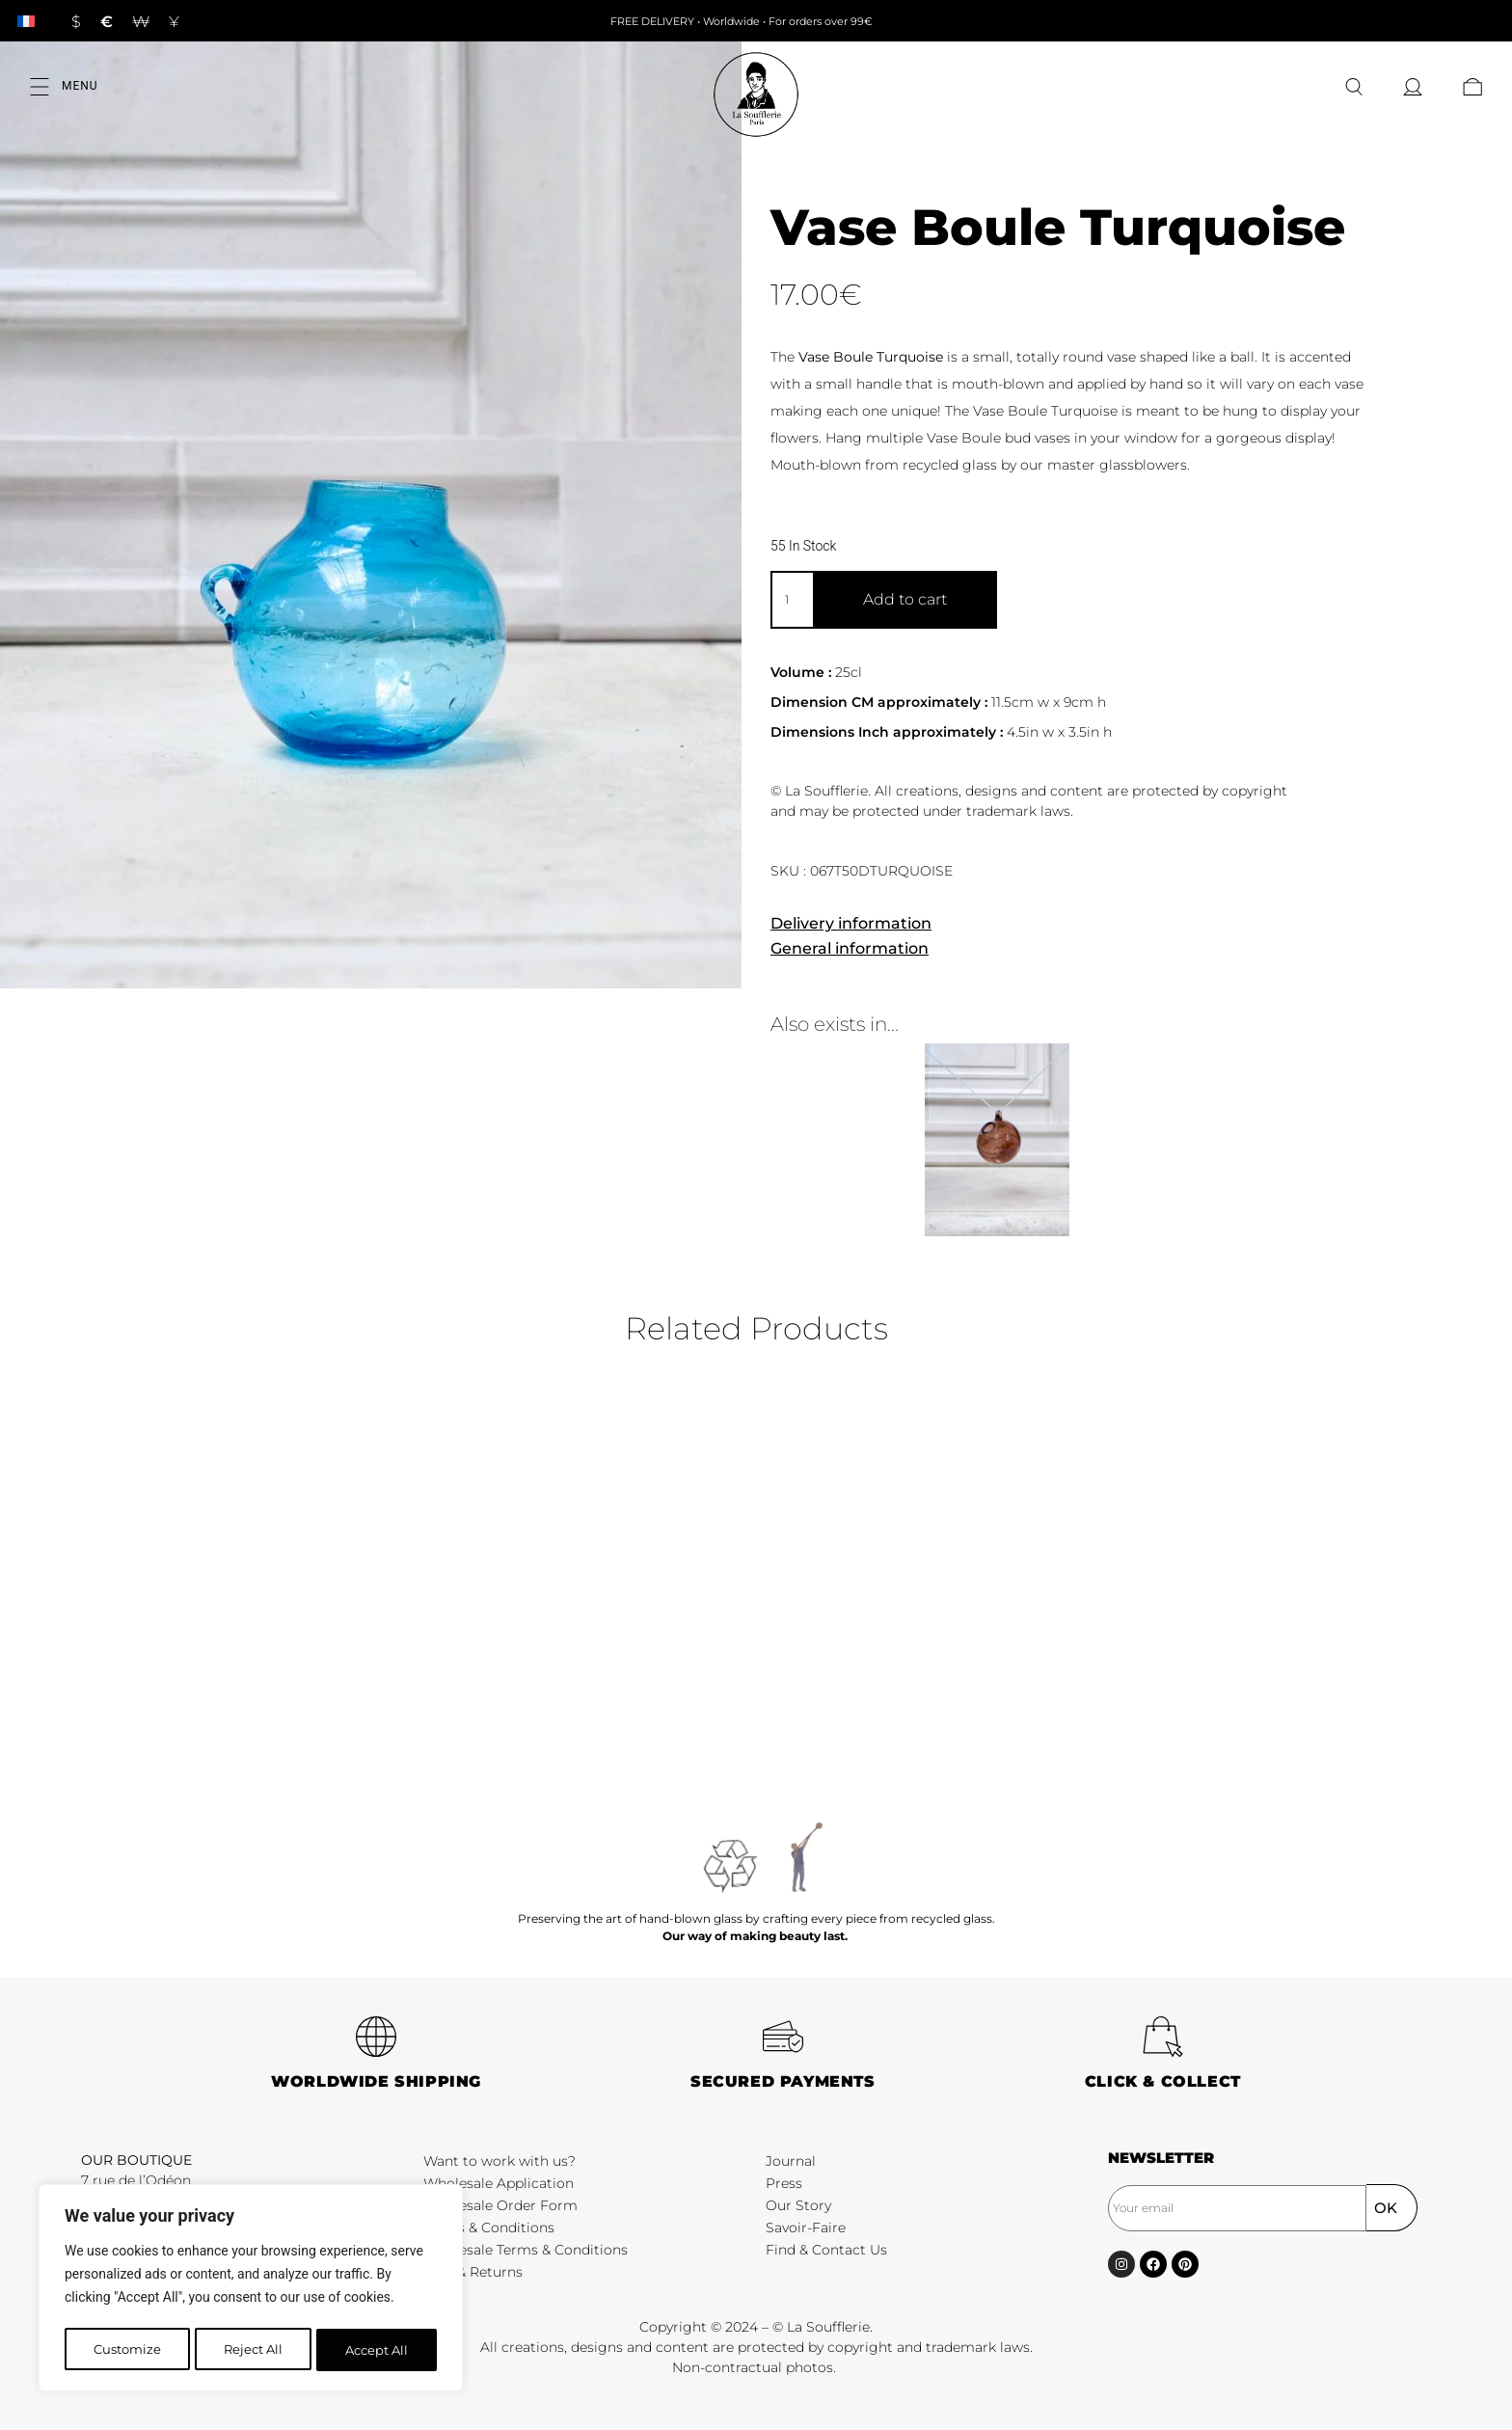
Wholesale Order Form (500, 2205)
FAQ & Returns (473, 2272)
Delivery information (851, 923)
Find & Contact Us (826, 2249)
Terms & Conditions (488, 2227)
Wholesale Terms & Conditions (525, 2249)
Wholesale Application (498, 2183)
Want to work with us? (499, 2161)
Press (784, 2183)
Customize (126, 2350)
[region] (251, 2290)
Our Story (798, 2205)
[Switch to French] (26, 21)
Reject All (252, 2350)
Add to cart (905, 599)
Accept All (377, 2350)
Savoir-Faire (806, 2227)
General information (849, 948)
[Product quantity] (791, 600)
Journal (791, 2161)
